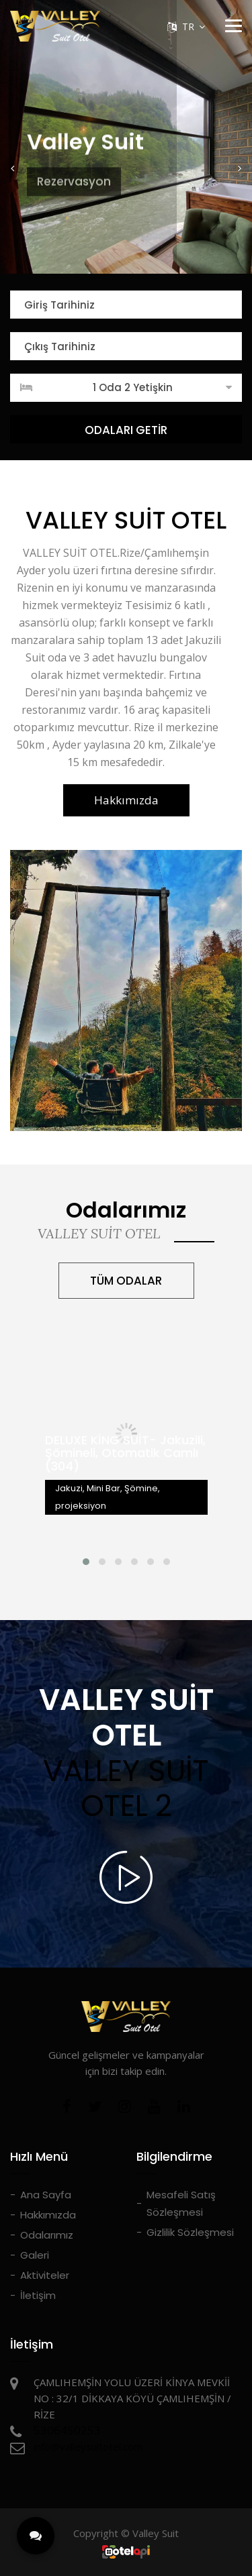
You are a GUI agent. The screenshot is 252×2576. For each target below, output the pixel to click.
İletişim (38, 2295)
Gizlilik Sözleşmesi (190, 2232)
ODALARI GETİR (126, 430)
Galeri (34, 2255)
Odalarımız (46, 2235)
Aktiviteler (44, 2275)
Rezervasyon (74, 166)
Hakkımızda (126, 800)
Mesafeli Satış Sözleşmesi (181, 2203)
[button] (13, 168)
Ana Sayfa (45, 2195)
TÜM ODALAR (126, 1281)
